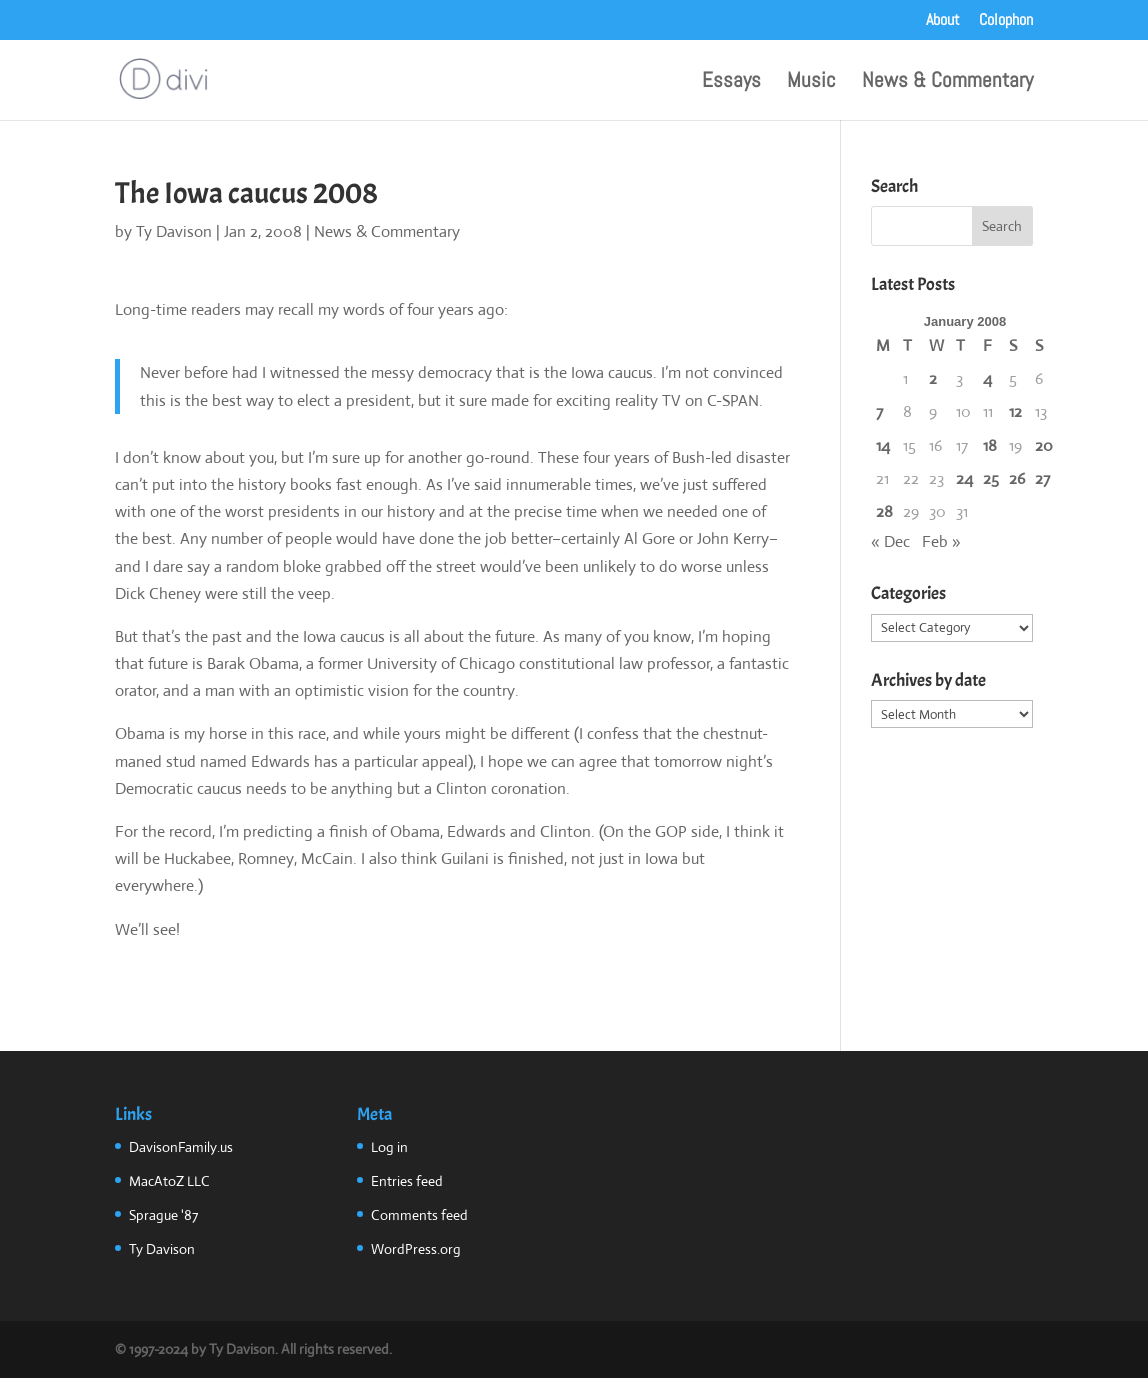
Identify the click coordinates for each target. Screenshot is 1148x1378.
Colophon (1006, 21)
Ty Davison (174, 231)
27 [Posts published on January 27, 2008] (1042, 478)
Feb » (941, 541)
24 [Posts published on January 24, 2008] (964, 478)
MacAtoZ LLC (169, 1181)
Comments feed (419, 1215)
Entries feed (407, 1181)
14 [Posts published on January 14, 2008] (883, 445)
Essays (731, 83)
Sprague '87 (163, 1215)
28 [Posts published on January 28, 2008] (884, 511)
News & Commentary (947, 83)
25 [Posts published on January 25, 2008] (991, 478)
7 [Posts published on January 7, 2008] (879, 411)
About (943, 21)
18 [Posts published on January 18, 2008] (990, 445)
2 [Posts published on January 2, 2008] (933, 378)
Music (811, 83)
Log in (389, 1147)
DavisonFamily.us (181, 1147)
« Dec (890, 541)
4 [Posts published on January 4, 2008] (987, 378)
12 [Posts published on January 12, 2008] (1015, 411)
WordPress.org (416, 1249)
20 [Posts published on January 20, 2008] (1044, 445)
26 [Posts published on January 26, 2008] (1017, 478)
